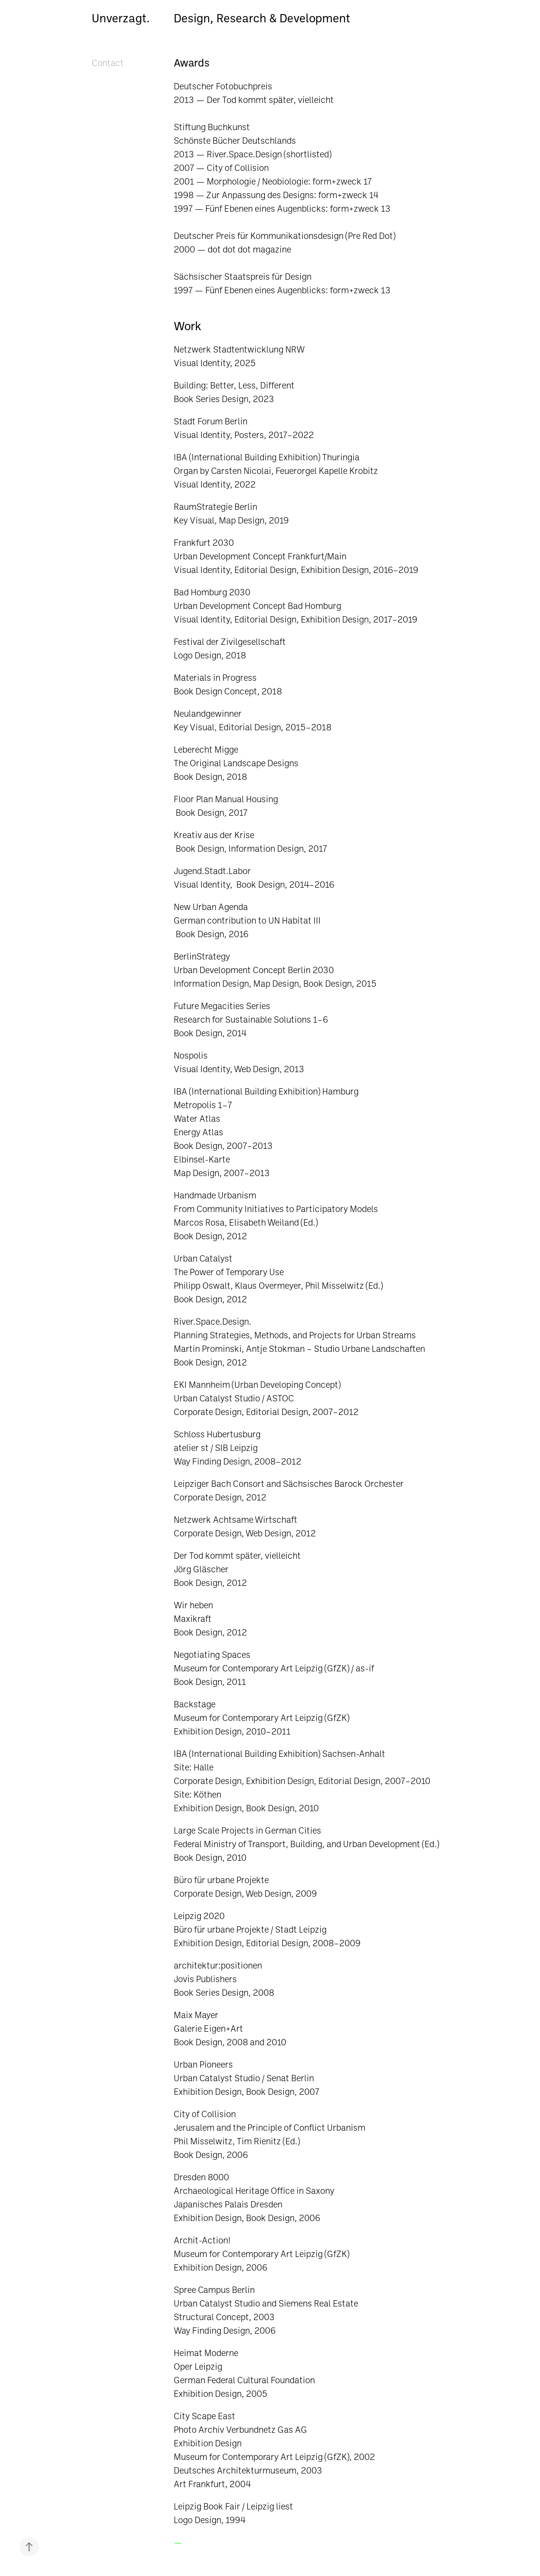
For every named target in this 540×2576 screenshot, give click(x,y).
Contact (108, 62)
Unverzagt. (121, 18)
